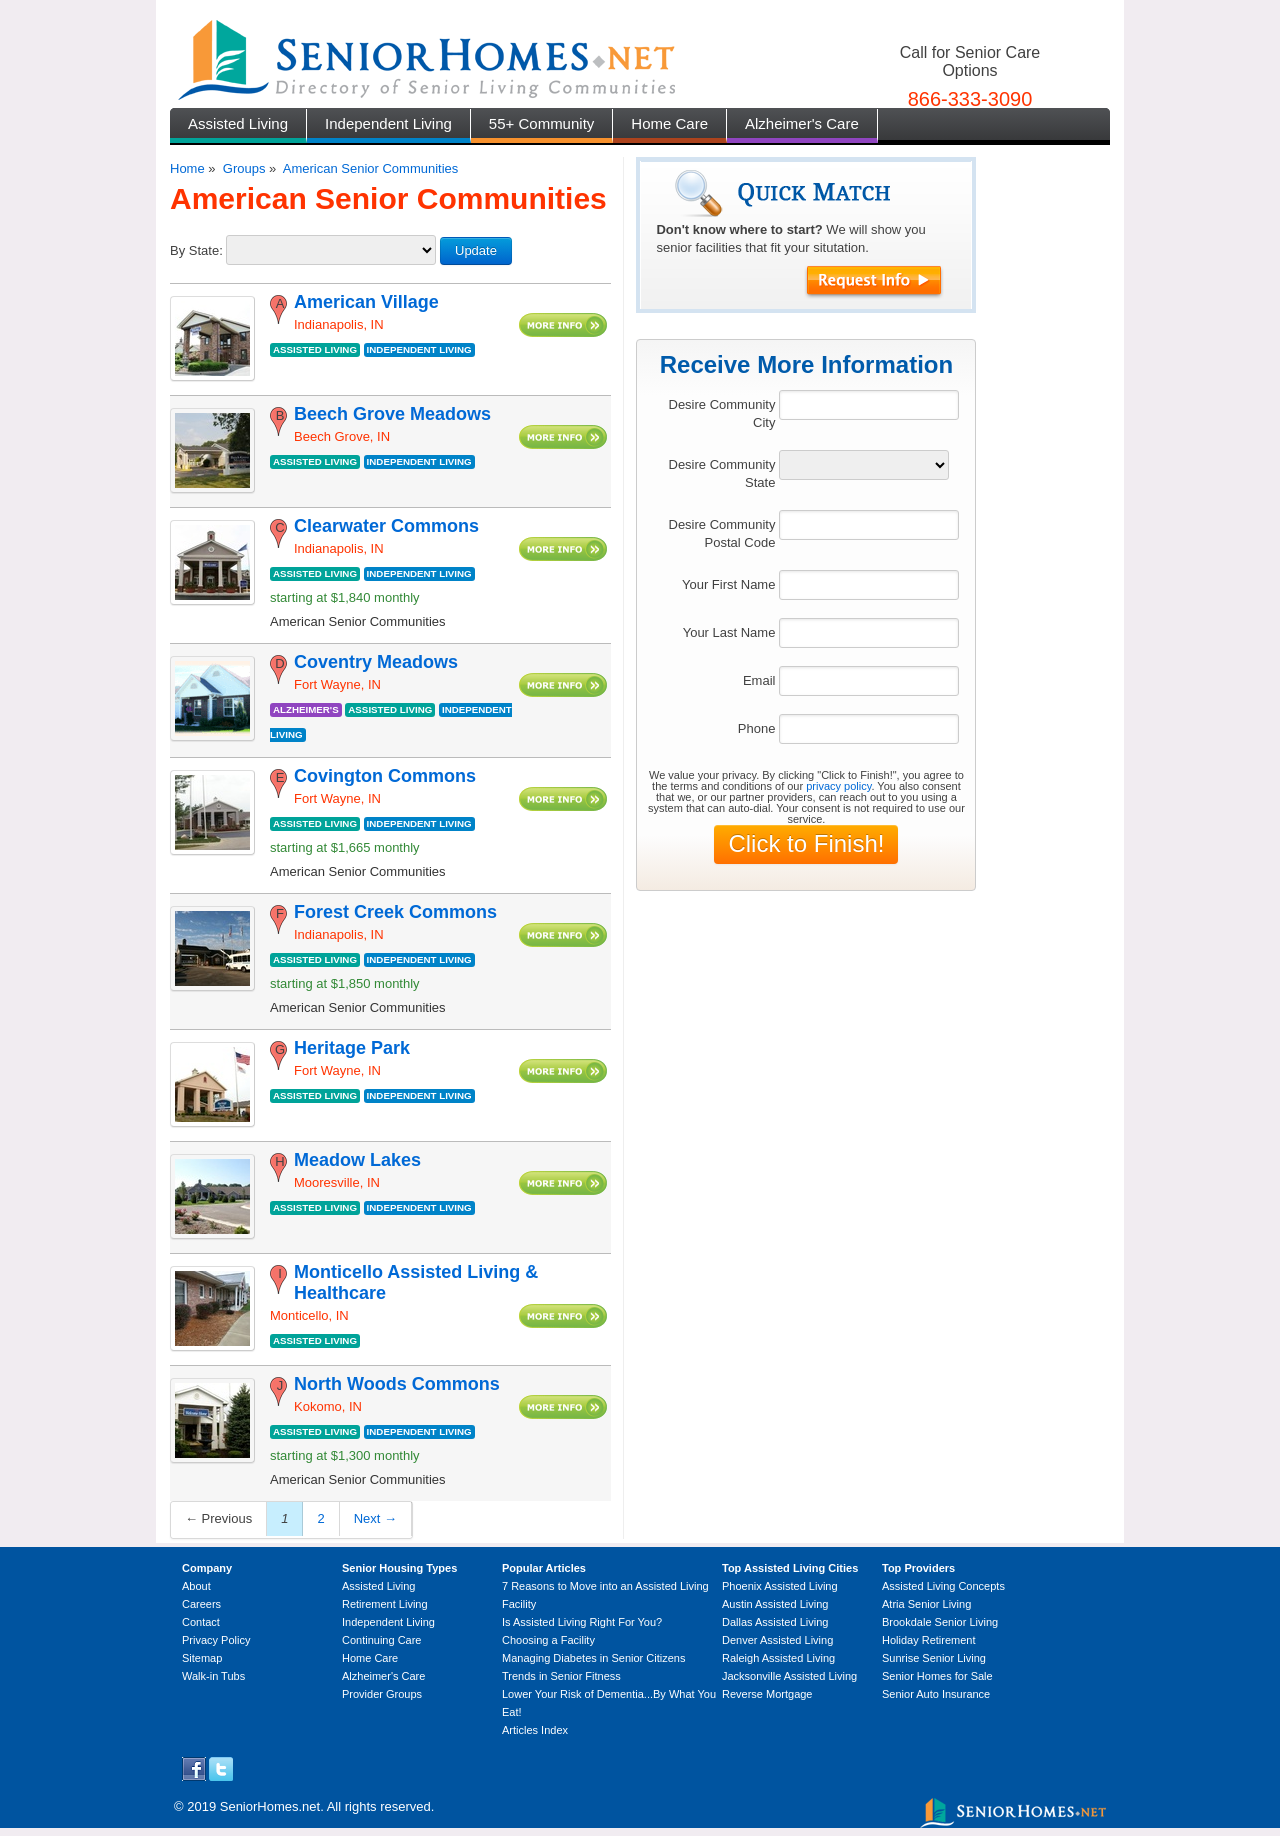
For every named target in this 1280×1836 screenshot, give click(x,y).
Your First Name (728, 584)
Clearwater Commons (386, 526)
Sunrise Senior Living (934, 1658)
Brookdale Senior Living (940, 1622)
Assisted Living (238, 123)
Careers (201, 1604)
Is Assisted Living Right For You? (582, 1622)
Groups (244, 168)
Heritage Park (352, 1048)
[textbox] (869, 405)
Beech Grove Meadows (392, 414)
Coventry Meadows (376, 662)
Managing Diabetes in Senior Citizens (593, 1658)
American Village (366, 302)
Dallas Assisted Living (775, 1622)
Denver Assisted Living (777, 1640)
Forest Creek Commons (395, 912)
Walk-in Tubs (213, 1676)
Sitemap (202, 1658)
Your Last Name (729, 632)
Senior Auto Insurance (936, 1694)
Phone (757, 728)
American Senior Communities (371, 168)
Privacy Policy (216, 1640)
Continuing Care (382, 1640)
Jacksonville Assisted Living (789, 1676)
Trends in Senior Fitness (561, 1676)
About (196, 1586)
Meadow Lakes (357, 1160)
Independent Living (388, 123)
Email (759, 680)
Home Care (669, 123)
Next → (375, 1518)
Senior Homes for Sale (937, 1676)
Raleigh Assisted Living (778, 1658)
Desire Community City (722, 413)
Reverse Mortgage (767, 1694)
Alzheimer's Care (802, 123)
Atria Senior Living (926, 1604)
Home (187, 168)
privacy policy (838, 786)
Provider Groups (382, 1694)
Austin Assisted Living (775, 1604)
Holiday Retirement (929, 1640)
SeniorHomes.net (270, 1806)
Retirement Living (385, 1604)
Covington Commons (385, 776)
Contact (201, 1622)
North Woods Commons (397, 1384)
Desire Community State (722, 473)
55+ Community (541, 123)
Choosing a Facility (548, 1640)
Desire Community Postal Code (722, 533)
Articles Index (535, 1730)
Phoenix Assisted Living (780, 1586)
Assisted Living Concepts (943, 1586)
